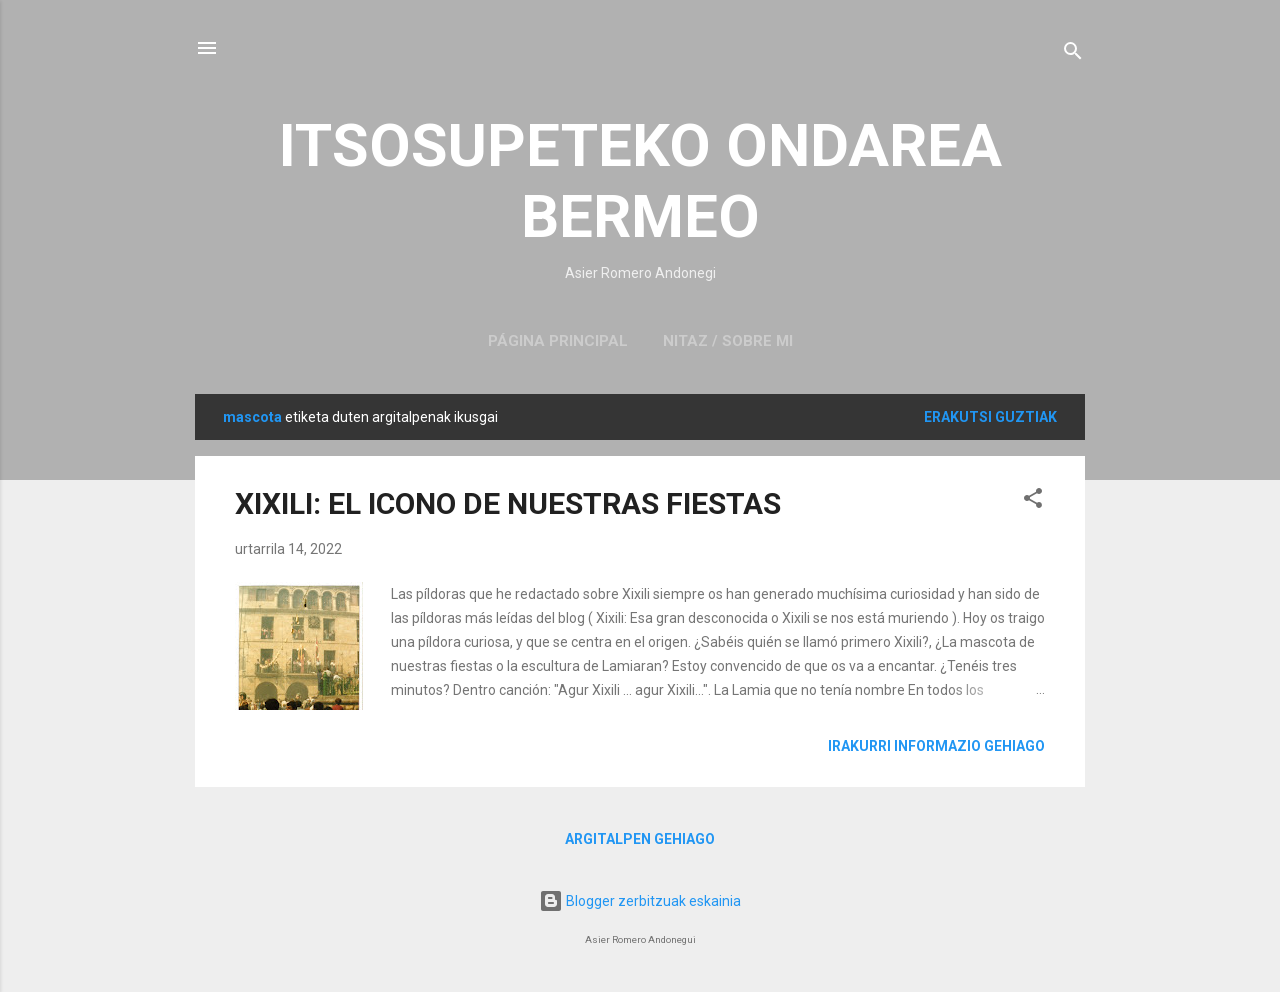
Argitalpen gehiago (640, 839)
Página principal (558, 341)
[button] (1033, 501)
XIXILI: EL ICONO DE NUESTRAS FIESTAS (508, 503)
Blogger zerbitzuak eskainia (640, 901)
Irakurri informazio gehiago (936, 746)
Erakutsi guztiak (990, 417)
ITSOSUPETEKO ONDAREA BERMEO (640, 181)
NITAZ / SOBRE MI (728, 341)
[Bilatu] (1073, 54)
